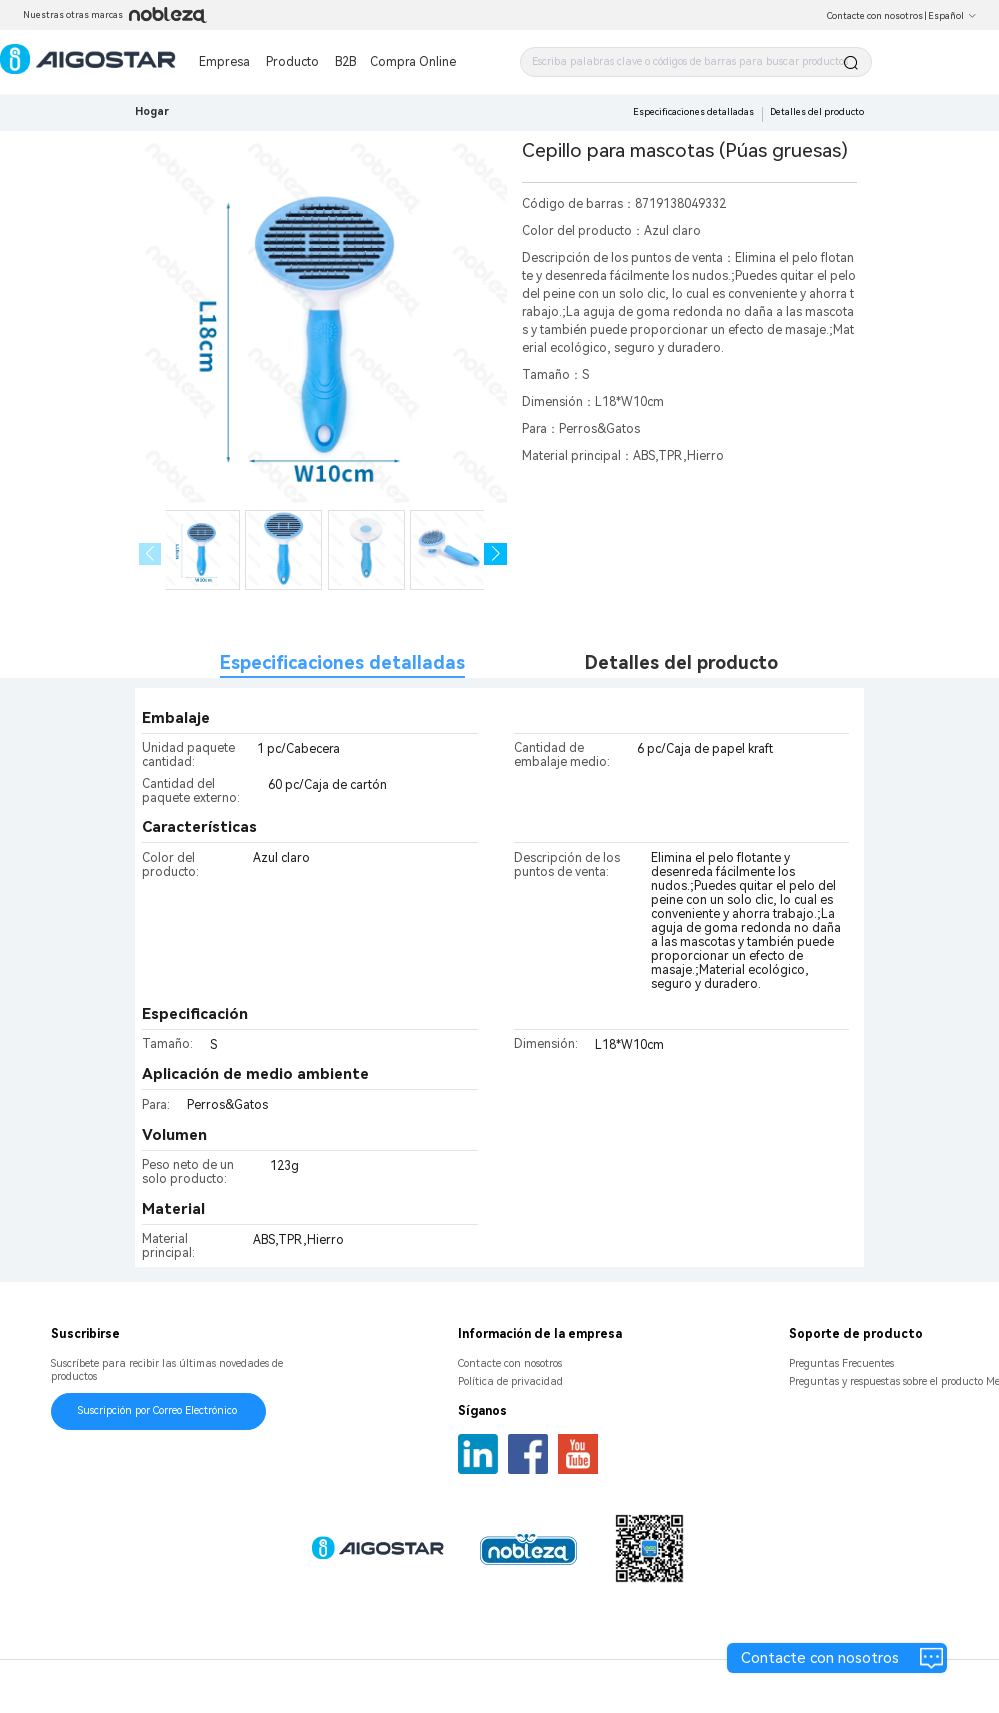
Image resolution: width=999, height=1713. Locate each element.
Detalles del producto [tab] (681, 662)
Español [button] (952, 16)
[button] (495, 554)
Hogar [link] (152, 111)
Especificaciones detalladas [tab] (342, 662)
